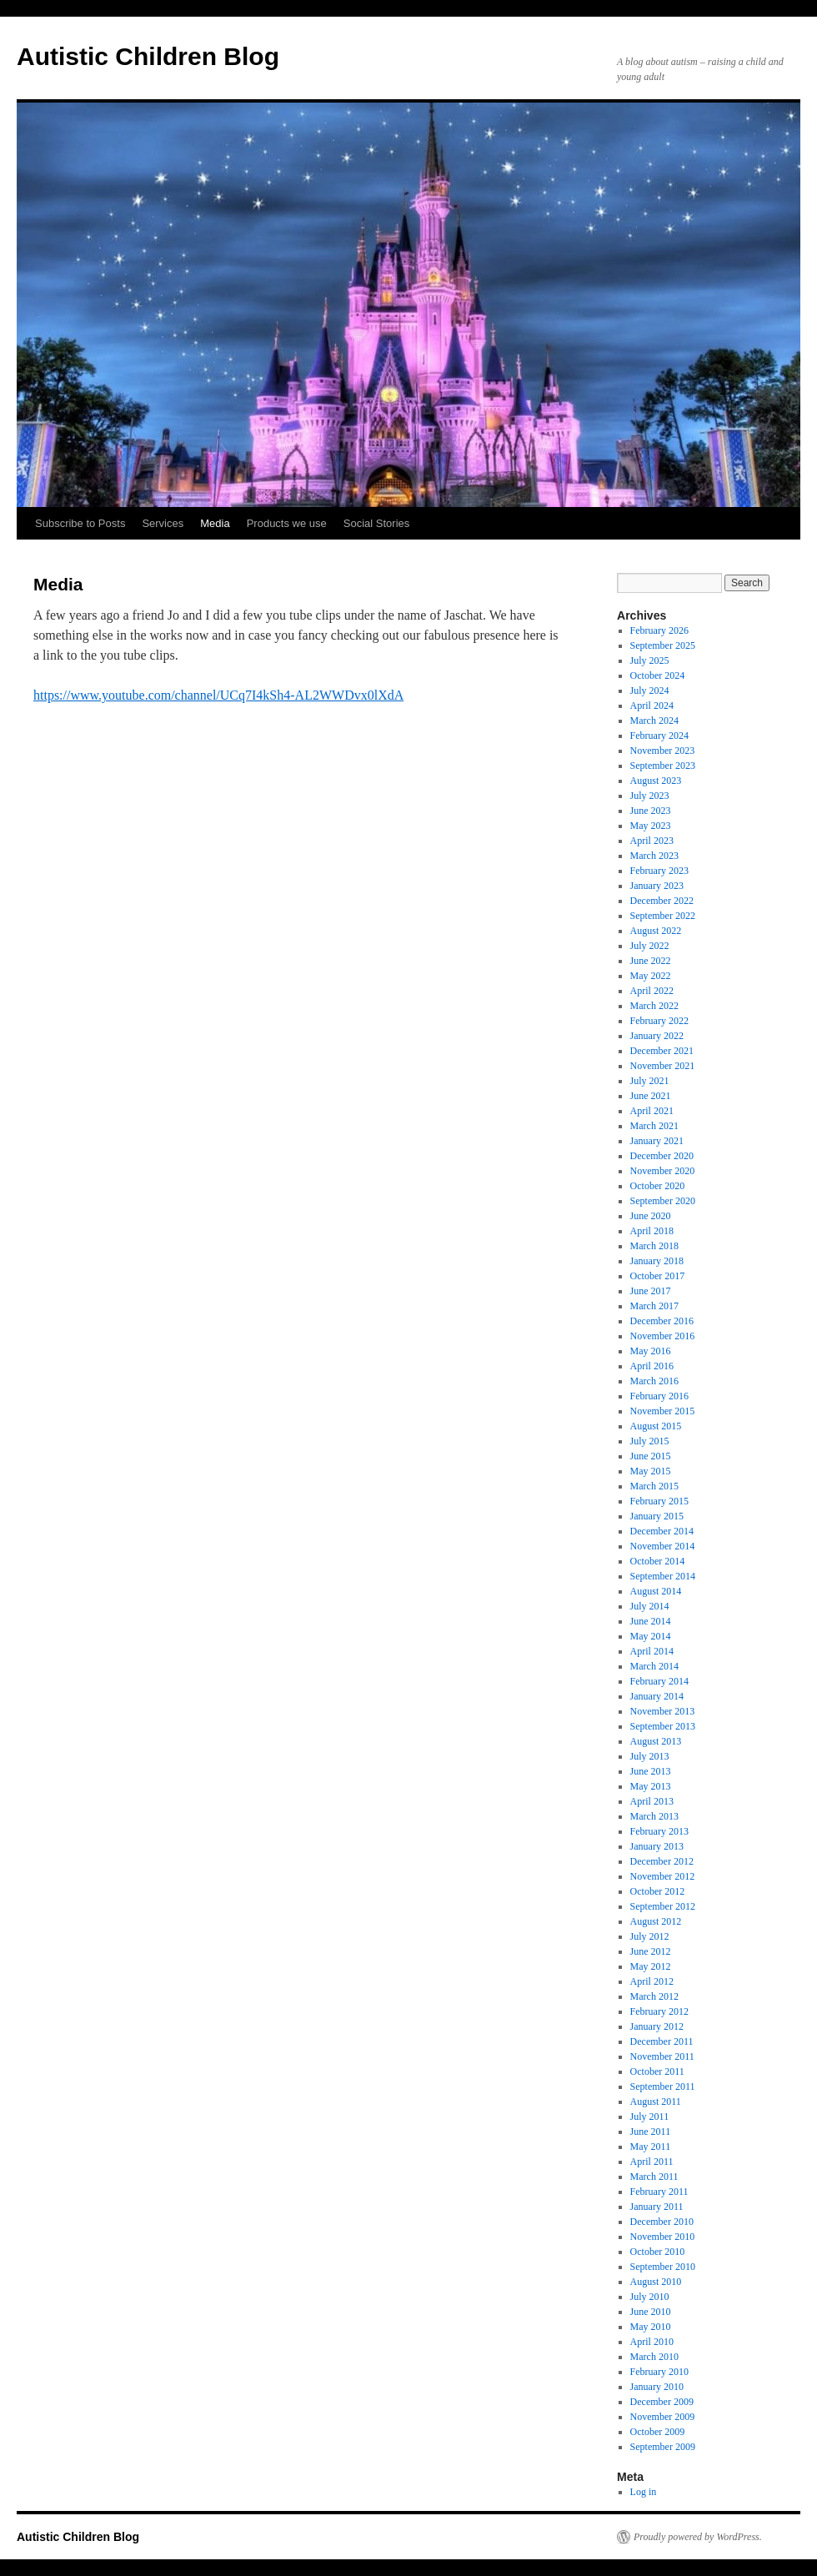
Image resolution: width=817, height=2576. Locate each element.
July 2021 (649, 1081)
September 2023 (662, 765)
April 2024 (652, 705)
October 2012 (657, 1891)
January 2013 (657, 1846)
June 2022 (650, 961)
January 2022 (657, 1036)
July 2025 (649, 660)
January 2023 (657, 885)
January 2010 (657, 2387)
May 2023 (650, 825)
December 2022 (662, 900)
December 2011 (662, 2041)
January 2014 (657, 1696)
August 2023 (656, 780)
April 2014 (652, 1651)
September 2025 (662, 645)
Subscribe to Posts (80, 523)
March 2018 (654, 1246)
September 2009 (662, 2447)
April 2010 (652, 2342)
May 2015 (650, 1471)
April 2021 (652, 1111)
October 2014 (657, 1561)
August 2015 (656, 1426)
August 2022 (656, 930)
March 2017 (654, 1306)
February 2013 (659, 1831)
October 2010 (657, 2251)
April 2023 (652, 840)
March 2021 (654, 1126)
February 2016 (659, 1396)
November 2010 (662, 2236)
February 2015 (659, 1501)
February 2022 (659, 1021)
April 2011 (652, 2161)
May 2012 (650, 1966)
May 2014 (650, 1636)
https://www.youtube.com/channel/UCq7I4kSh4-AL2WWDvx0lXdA (218, 695)
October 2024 (657, 675)
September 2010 (662, 2266)
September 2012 (662, 1906)
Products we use (287, 523)
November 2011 (662, 2056)
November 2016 (662, 1336)
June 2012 (650, 1951)
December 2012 (662, 1861)
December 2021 (662, 1051)
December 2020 (662, 1156)
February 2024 (659, 735)
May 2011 (650, 2146)
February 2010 (659, 2372)
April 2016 (652, 1366)
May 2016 (650, 1351)
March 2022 (654, 1006)
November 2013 (662, 1711)
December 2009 (662, 2402)
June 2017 (650, 1291)
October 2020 (657, 1186)
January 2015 (657, 1516)
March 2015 (654, 1486)
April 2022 (652, 991)
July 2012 (649, 1936)
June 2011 (650, 2131)
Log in (643, 2492)
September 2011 (662, 2086)
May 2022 (650, 976)
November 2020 (662, 1171)
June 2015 (650, 1456)
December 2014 (662, 1531)
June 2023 (650, 810)
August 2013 (656, 1741)
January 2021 (657, 1141)
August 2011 (655, 2101)
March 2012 (654, 1996)
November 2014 (662, 1546)
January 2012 (657, 2026)
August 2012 (656, 1921)
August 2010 (656, 2281)
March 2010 (654, 2357)
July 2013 (649, 1756)
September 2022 (662, 915)
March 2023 (654, 855)
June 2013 (650, 1771)
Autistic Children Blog (148, 56)
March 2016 (654, 1381)
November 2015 (662, 1411)
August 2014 (656, 1591)
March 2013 (654, 1816)
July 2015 (649, 1441)
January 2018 (657, 1261)
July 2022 (649, 946)
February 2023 (659, 870)
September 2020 (662, 1201)
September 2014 (662, 1576)
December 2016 (662, 1321)
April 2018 (652, 1231)
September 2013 (662, 1726)
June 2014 (650, 1621)
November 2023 (662, 750)
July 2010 (649, 2296)
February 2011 (659, 2191)
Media (214, 523)
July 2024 (649, 690)
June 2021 (650, 1096)
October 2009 (657, 2432)
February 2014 (659, 1681)
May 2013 (650, 1786)
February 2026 (659, 630)
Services (162, 523)
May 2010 (650, 2326)
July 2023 (649, 795)
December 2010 (662, 2221)
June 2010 (650, 2311)
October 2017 (657, 1276)
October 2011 (657, 2071)
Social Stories (376, 523)
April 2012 (652, 1981)
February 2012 (659, 2011)
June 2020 (650, 1216)
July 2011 (649, 2116)
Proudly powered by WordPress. (698, 2537)
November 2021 (662, 1066)
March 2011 (654, 2176)
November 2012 (662, 1876)
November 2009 (662, 2417)
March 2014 (654, 1666)
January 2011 (657, 2206)
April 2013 (652, 1801)
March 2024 (654, 720)
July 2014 (649, 1606)
